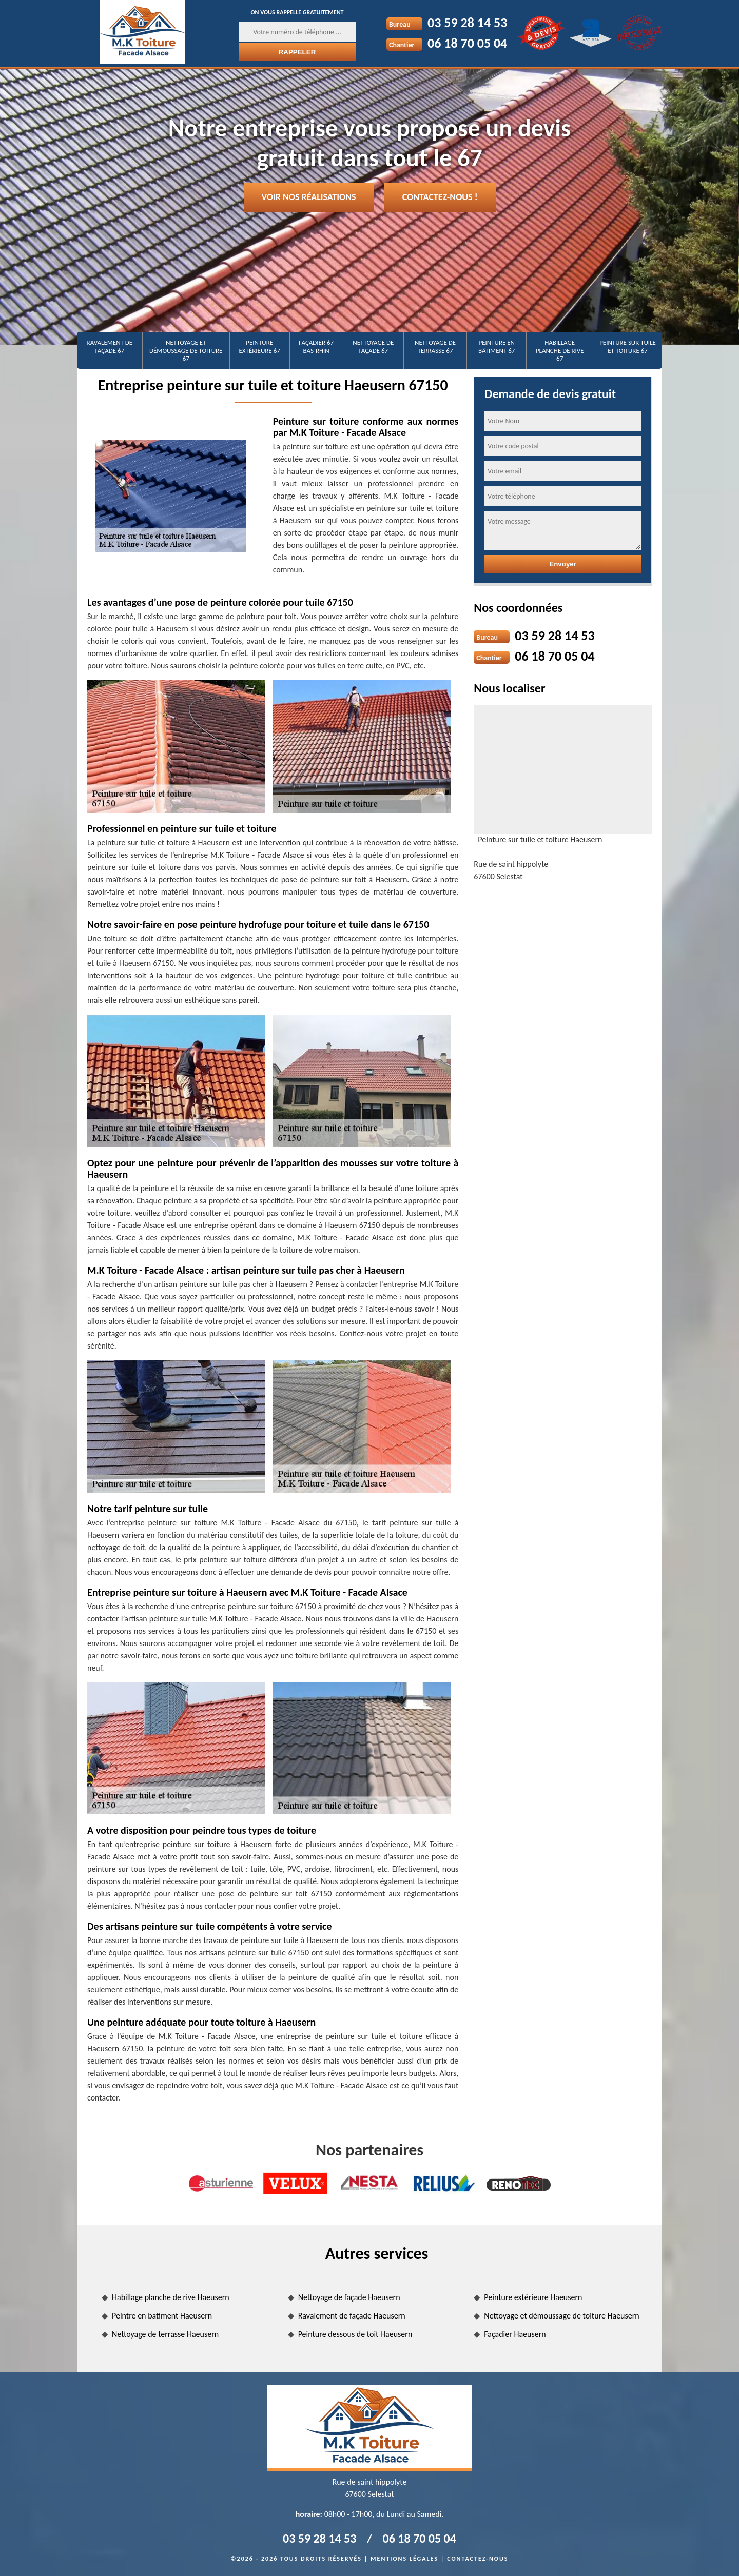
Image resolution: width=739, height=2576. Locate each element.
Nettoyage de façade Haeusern (349, 2297)
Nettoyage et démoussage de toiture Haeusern (561, 2316)
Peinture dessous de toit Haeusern (355, 2334)
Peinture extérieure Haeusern (533, 2297)
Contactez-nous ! (440, 197)
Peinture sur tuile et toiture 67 (627, 346)
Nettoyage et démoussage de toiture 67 (185, 350)
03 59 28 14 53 (467, 22)
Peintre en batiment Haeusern (162, 2316)
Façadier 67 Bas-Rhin (316, 346)
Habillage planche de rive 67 (560, 350)
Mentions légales (404, 2558)
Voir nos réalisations (309, 197)
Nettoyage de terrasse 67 (435, 346)
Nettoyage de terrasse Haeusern (165, 2334)
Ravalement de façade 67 (110, 346)
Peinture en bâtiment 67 (496, 346)
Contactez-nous (477, 2558)
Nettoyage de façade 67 (373, 346)
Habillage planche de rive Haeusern (170, 2297)
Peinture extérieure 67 (259, 346)
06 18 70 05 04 (467, 43)
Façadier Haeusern (515, 2334)
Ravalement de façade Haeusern (351, 2316)
